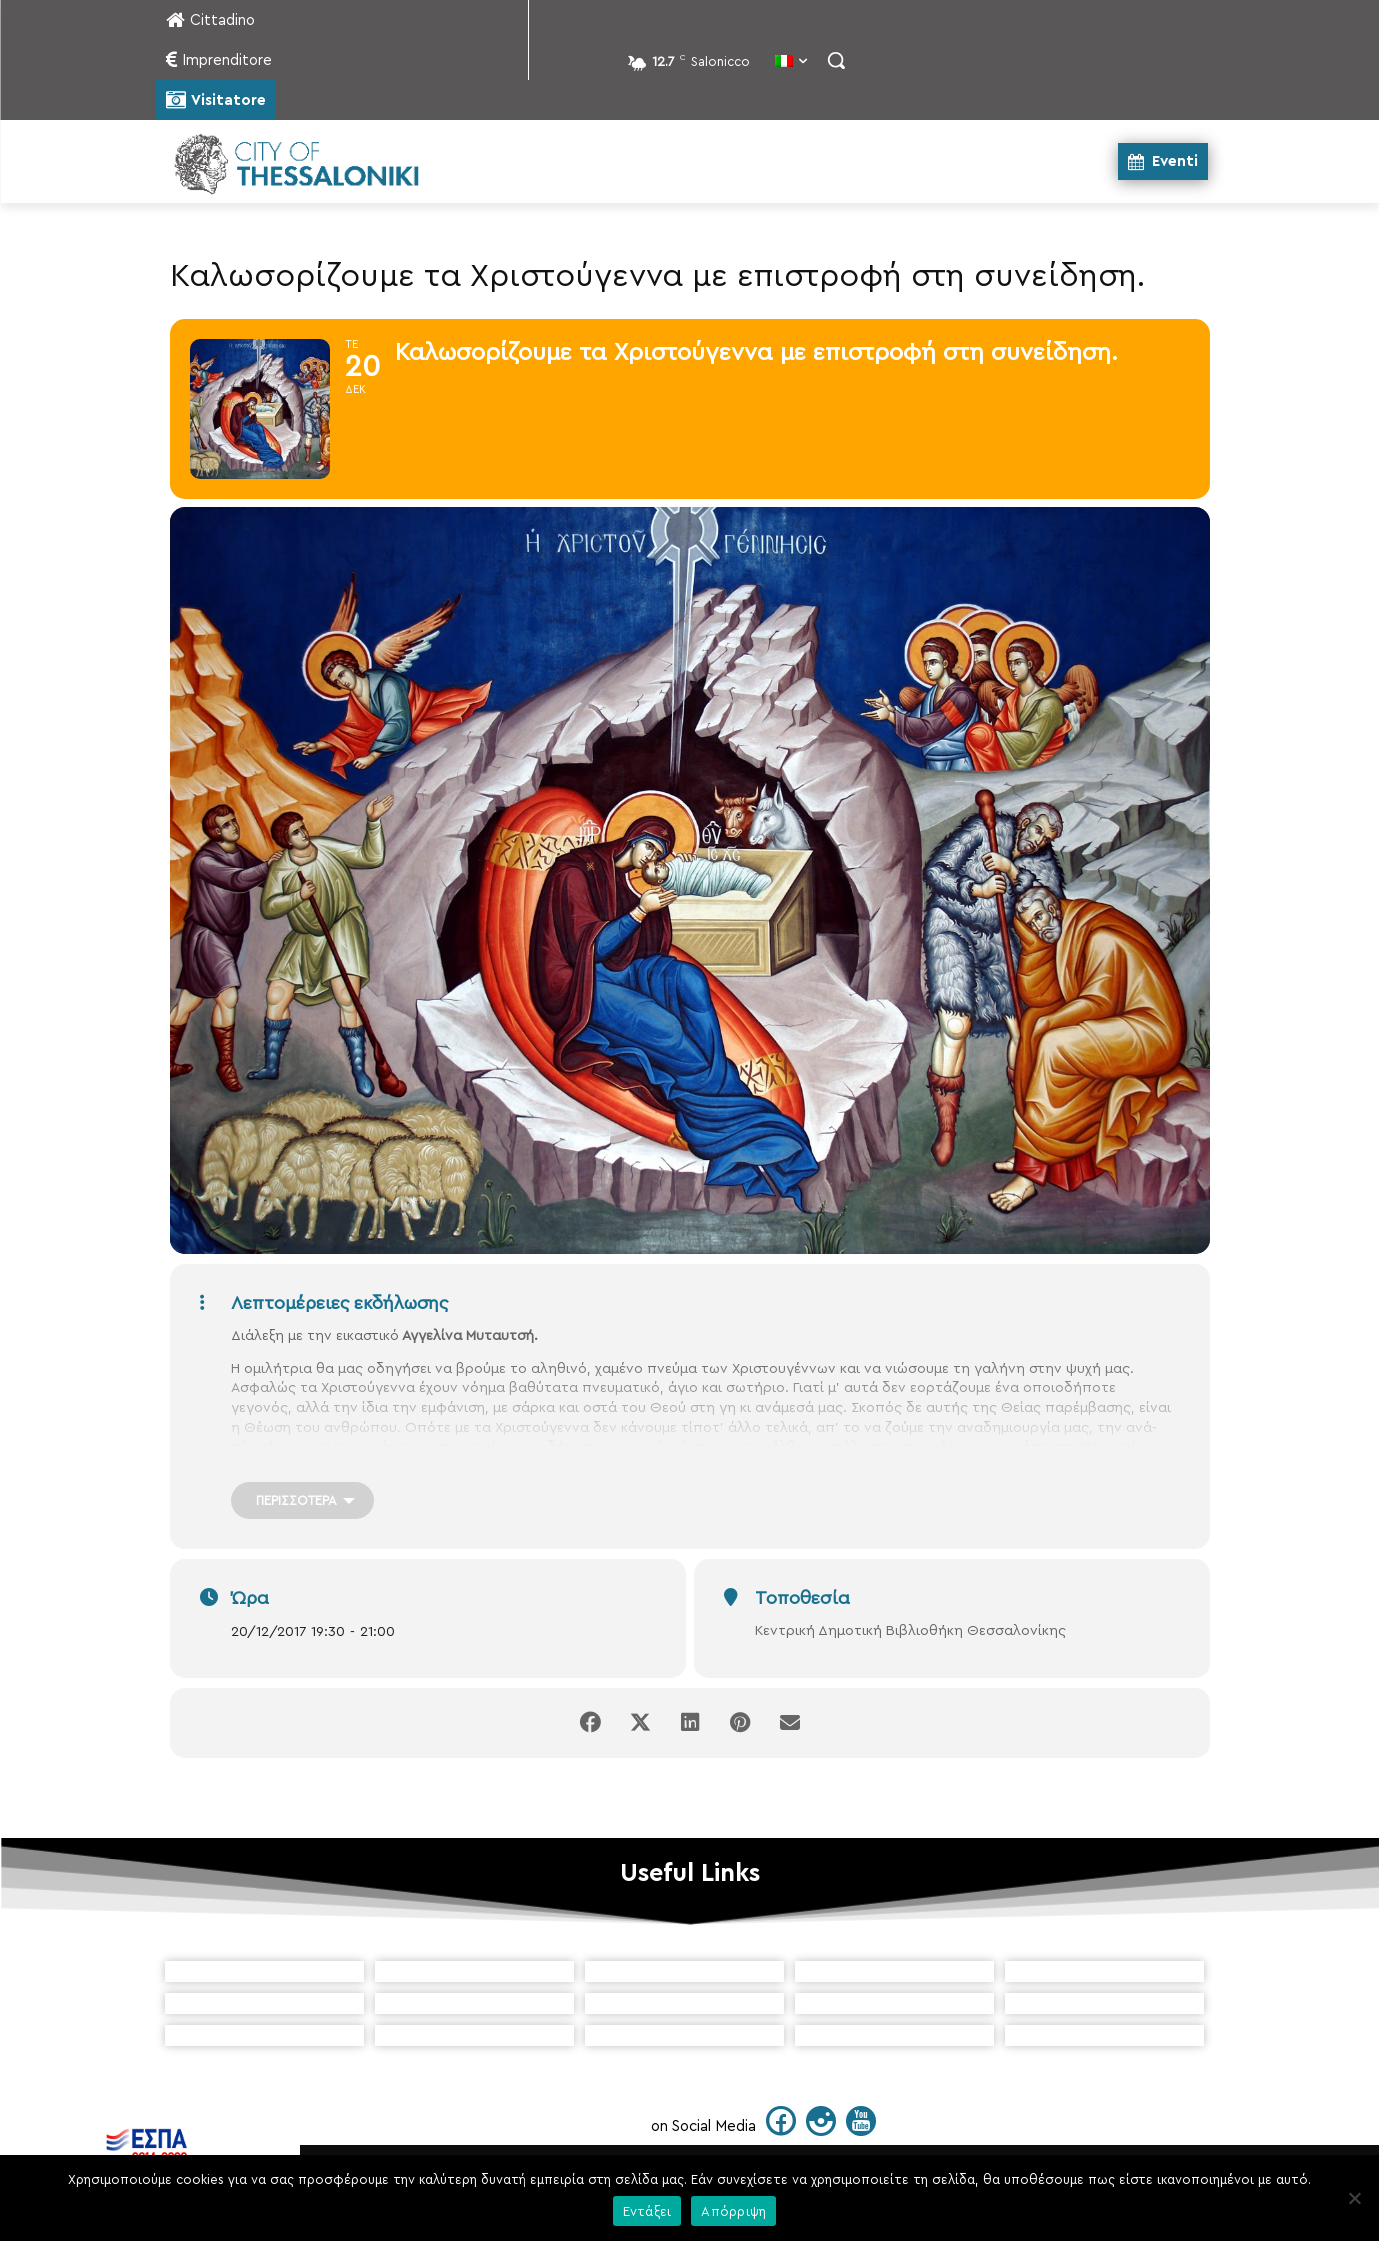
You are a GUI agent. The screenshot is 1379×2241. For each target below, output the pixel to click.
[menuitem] (791, 63)
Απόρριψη (733, 2211)
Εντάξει (647, 2211)
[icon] (781, 2129)
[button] (836, 60)
